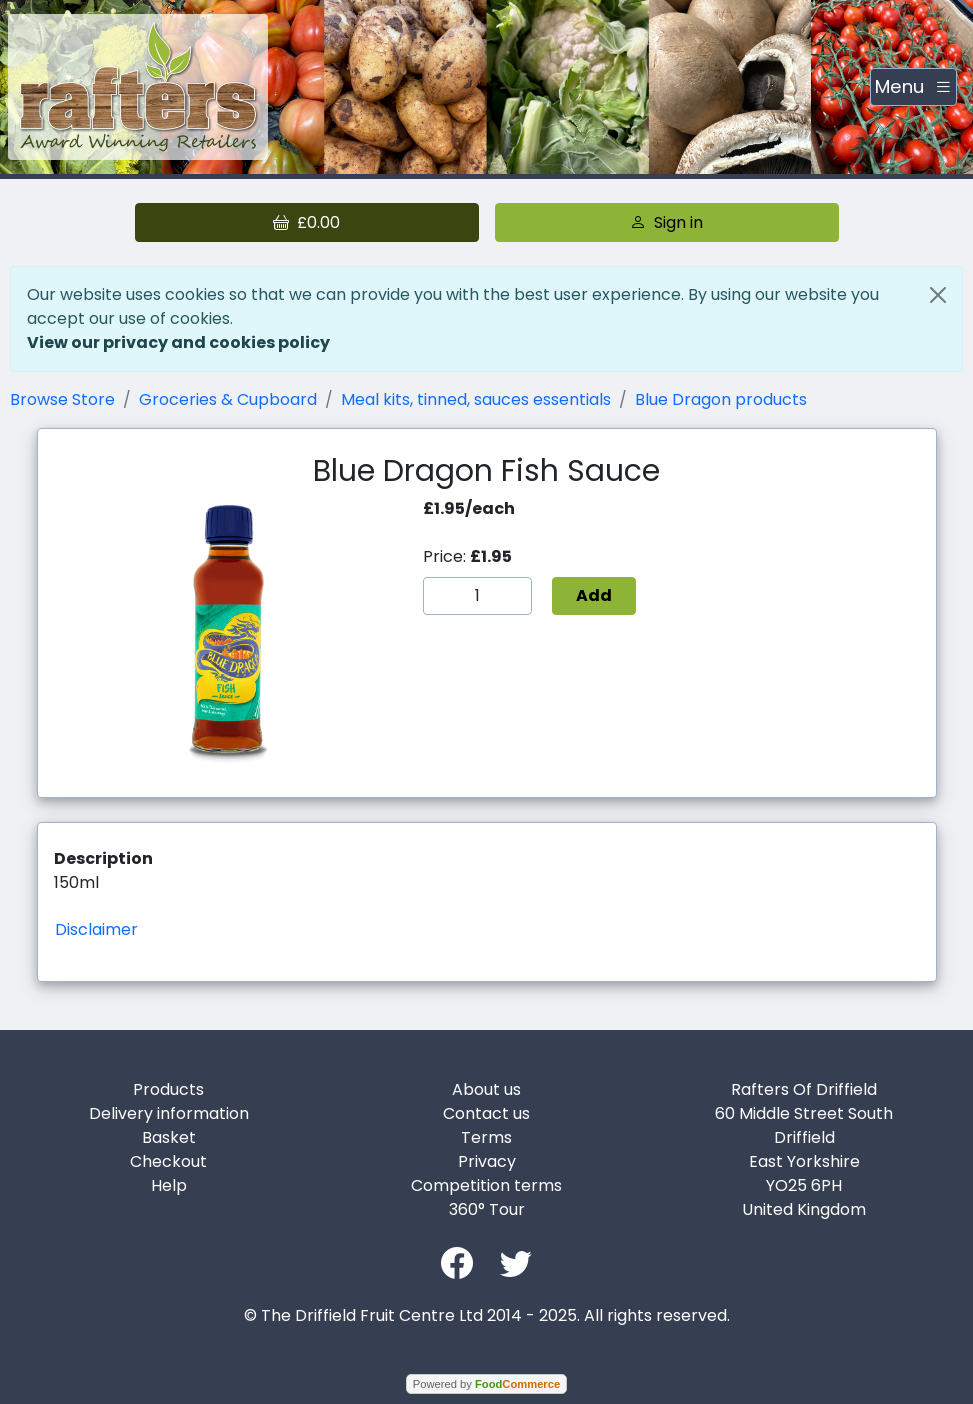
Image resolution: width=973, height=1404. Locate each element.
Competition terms (486, 1185)
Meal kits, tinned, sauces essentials (476, 399)
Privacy (487, 1161)
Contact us (486, 1113)
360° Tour (487, 1209)
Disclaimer (96, 929)
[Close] (938, 295)
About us (486, 1089)
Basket (169, 1137)
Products (168, 1089)
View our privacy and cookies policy (178, 342)
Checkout (168, 1161)
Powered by (486, 1384)
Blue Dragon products (721, 399)
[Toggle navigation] (913, 87)
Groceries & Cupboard (228, 399)
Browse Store (62, 399)
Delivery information (169, 1113)
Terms (486, 1137)
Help (169, 1185)
